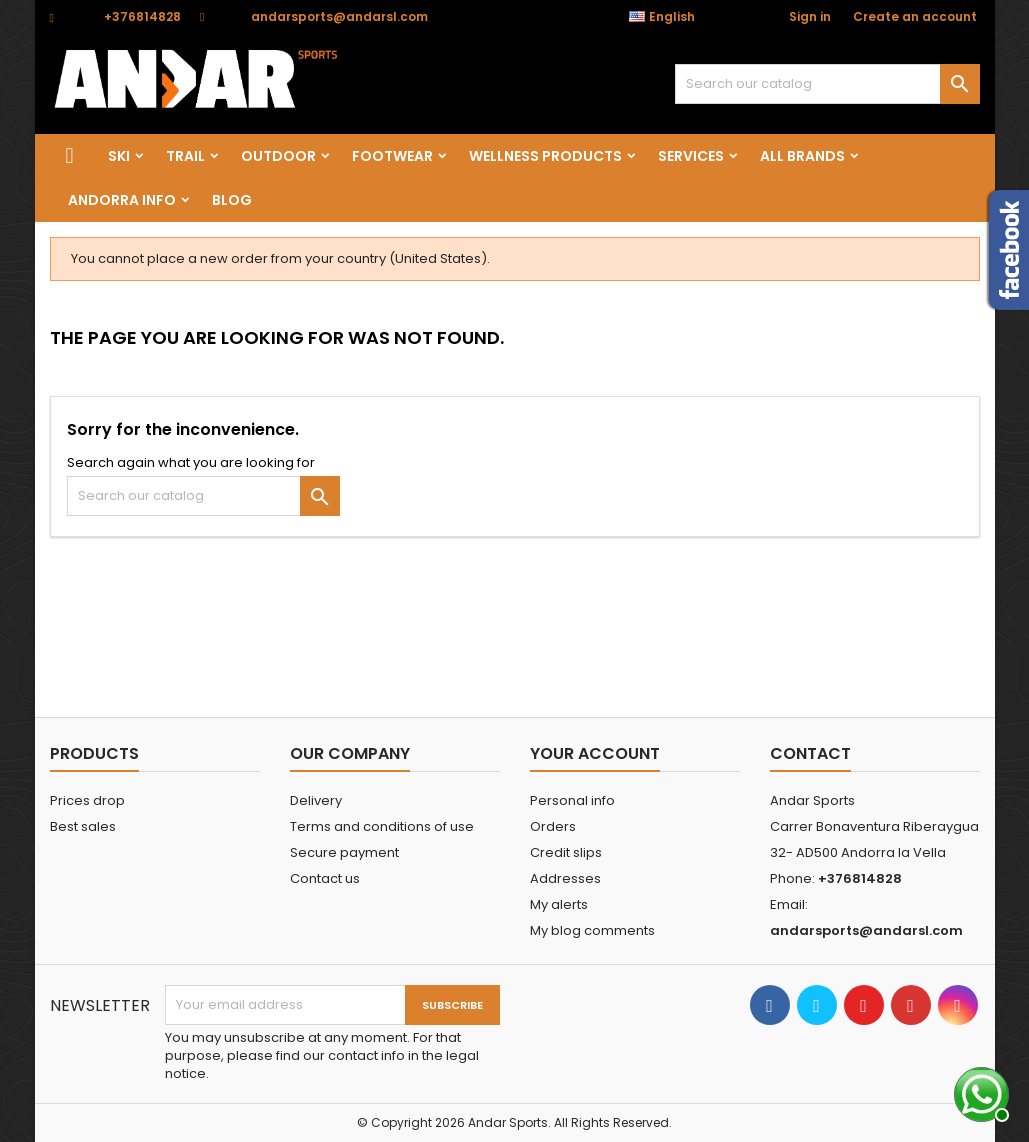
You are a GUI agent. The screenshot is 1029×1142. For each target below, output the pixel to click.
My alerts (559, 904)
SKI (119, 156)
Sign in (810, 16)
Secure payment (344, 852)
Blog (232, 200)
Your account (595, 753)
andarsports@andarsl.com (339, 16)
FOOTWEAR (392, 156)
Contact (810, 753)
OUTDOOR (278, 156)
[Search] (827, 84)
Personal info (572, 800)
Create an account (915, 16)
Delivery (316, 800)
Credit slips (566, 852)
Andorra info (122, 200)
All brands (802, 156)
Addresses (565, 878)
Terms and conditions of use (382, 826)
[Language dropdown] (672, 17)
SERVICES (691, 156)
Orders (553, 826)
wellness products (545, 156)
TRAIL (185, 156)
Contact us (325, 878)
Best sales (83, 826)
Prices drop (87, 800)
